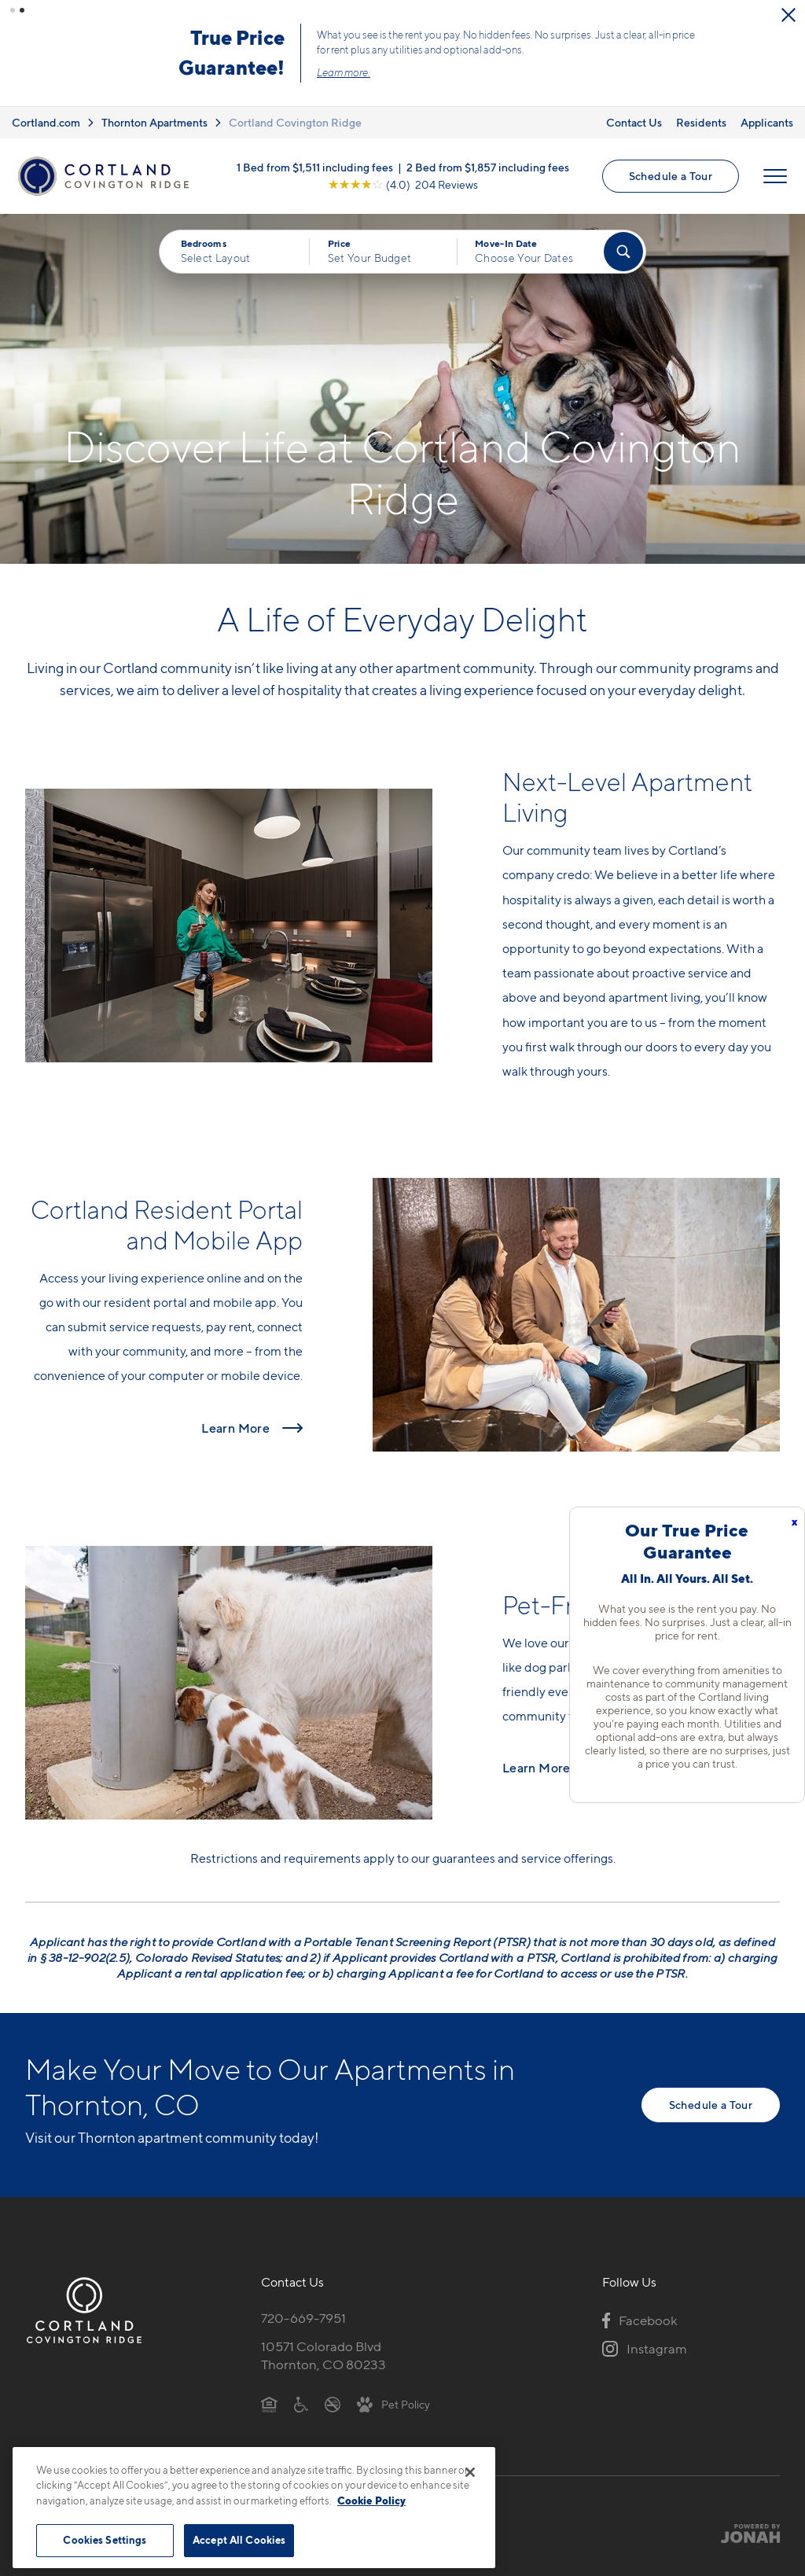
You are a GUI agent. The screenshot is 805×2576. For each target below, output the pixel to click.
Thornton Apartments (154, 121)
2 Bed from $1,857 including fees (487, 166)
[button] (12, 10)
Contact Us (634, 121)
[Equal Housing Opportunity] (269, 2403)
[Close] (470, 2472)
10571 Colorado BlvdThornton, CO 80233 (323, 2355)
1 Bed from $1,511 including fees (315, 166)
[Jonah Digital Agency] (743, 2532)
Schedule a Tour (670, 175)
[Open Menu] (775, 175)
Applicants (767, 121)
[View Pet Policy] (393, 2403)
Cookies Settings (104, 2540)
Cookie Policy (371, 2500)
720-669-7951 (303, 2318)
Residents (701, 121)
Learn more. (363, 71)
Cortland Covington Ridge (295, 121)
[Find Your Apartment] (623, 250)
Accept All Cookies (239, 2540)
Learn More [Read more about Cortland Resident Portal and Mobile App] (235, 1427)
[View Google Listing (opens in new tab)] (403, 183)
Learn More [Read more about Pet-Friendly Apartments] (536, 1768)
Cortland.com (46, 121)
